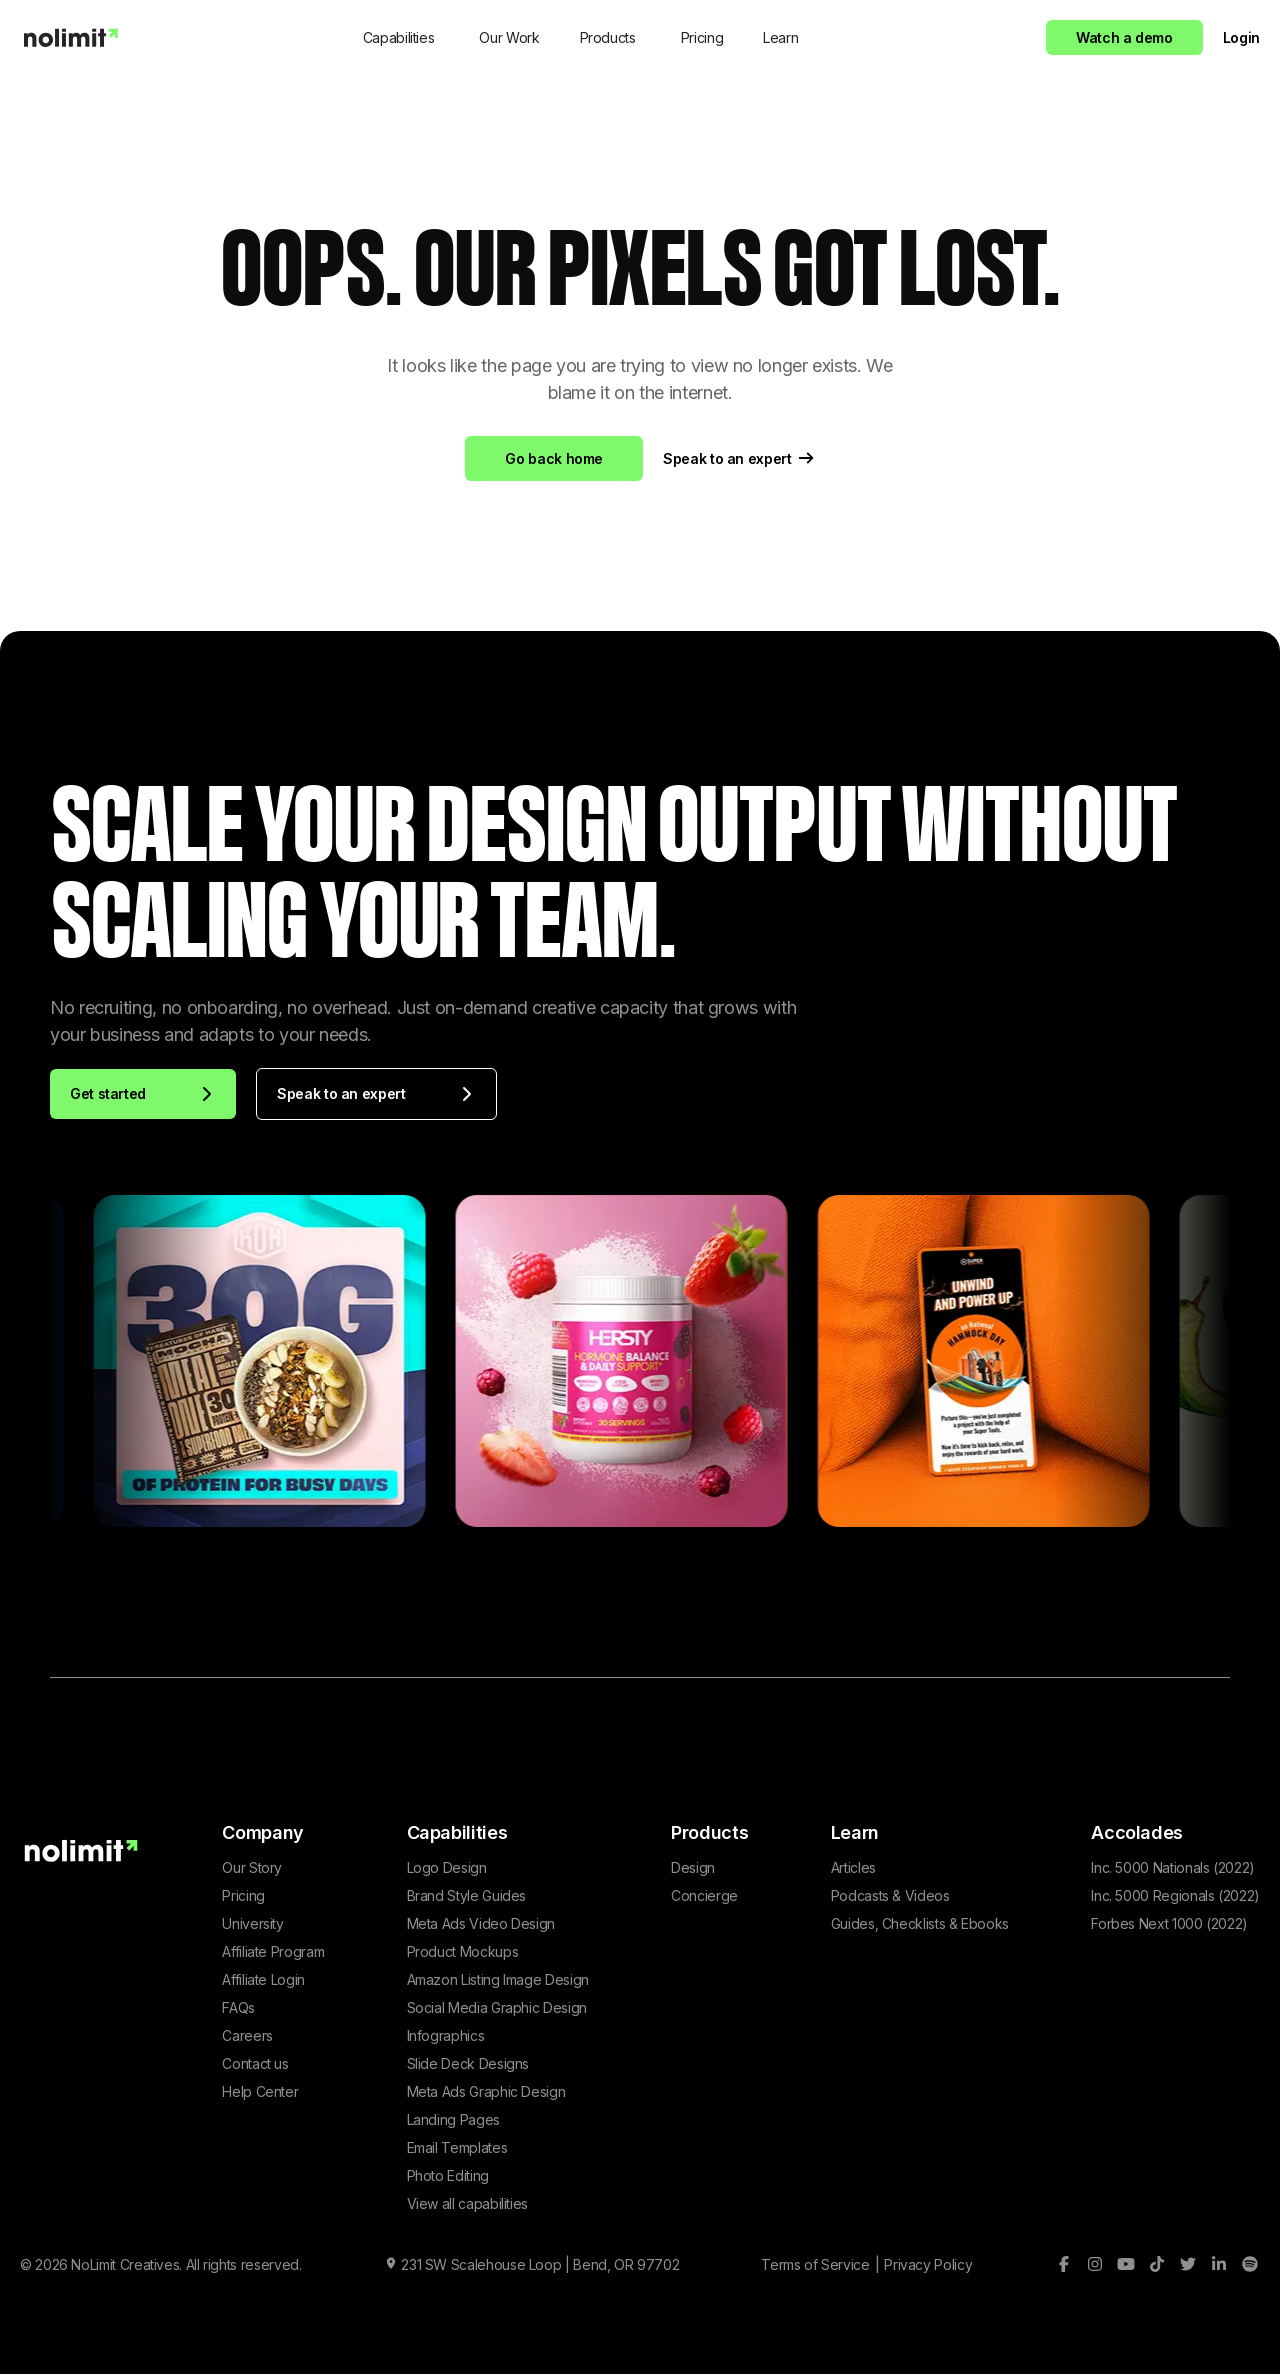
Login (1241, 37)
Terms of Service (815, 2264)
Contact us (255, 2063)
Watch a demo (1124, 37)
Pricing (702, 37)
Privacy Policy (928, 2264)
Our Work (509, 37)
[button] (401, 37)
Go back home (554, 458)
